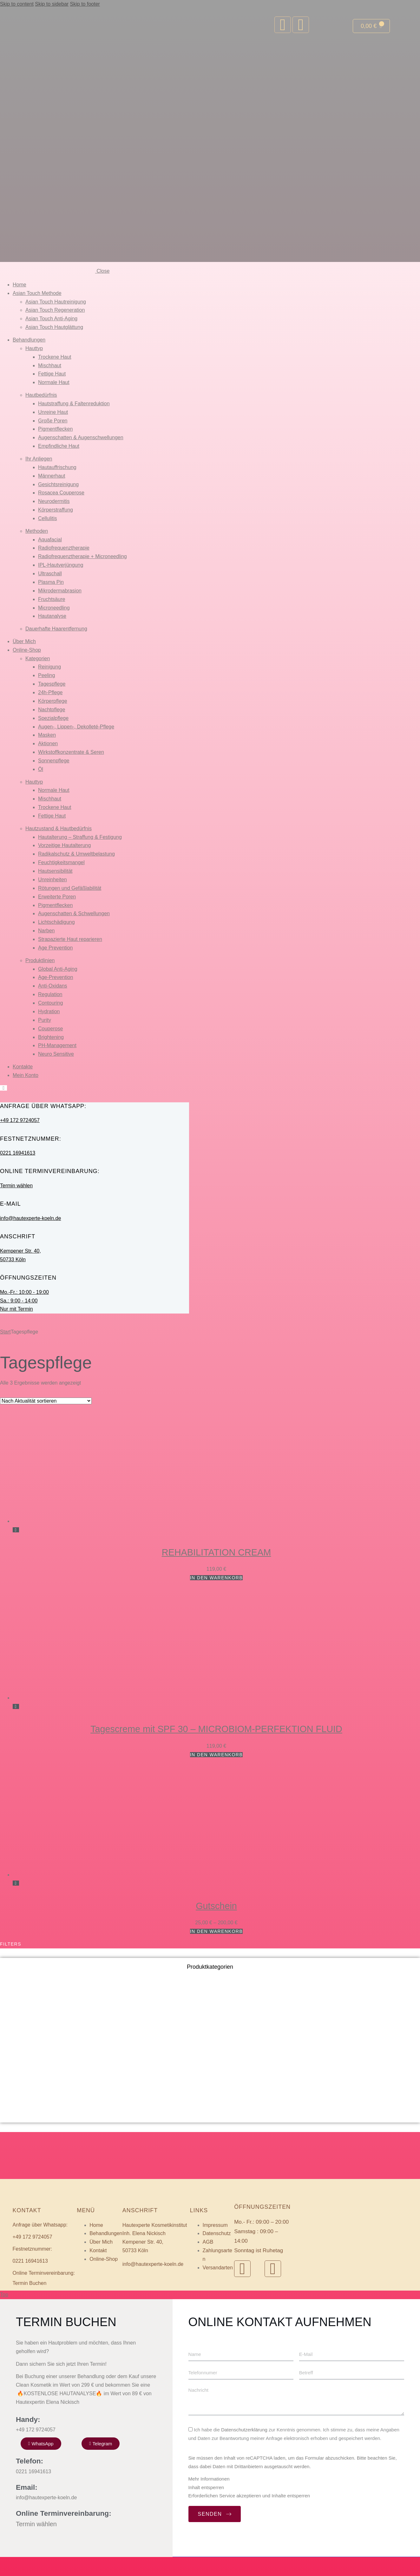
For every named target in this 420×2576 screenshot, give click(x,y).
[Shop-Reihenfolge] (46, 1401)
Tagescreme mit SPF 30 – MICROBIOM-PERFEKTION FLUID (216, 1729)
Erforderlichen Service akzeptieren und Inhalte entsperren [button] (247, 2515)
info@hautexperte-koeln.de (30, 1218)
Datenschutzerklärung (243, 2449)
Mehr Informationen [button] (207, 2498)
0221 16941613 (17, 1153)
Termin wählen (16, 1185)
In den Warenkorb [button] (216, 1577)
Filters (10, 1944)
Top (4, 2313)
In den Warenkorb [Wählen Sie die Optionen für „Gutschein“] (216, 1931)
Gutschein (216, 1906)
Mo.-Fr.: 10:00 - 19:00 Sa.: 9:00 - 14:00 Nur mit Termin (24, 1300)
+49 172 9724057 (20, 1120)
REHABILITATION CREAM (216, 1552)
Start (5, 1331)
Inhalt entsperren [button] (204, 2506)
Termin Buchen (30, 2283)
